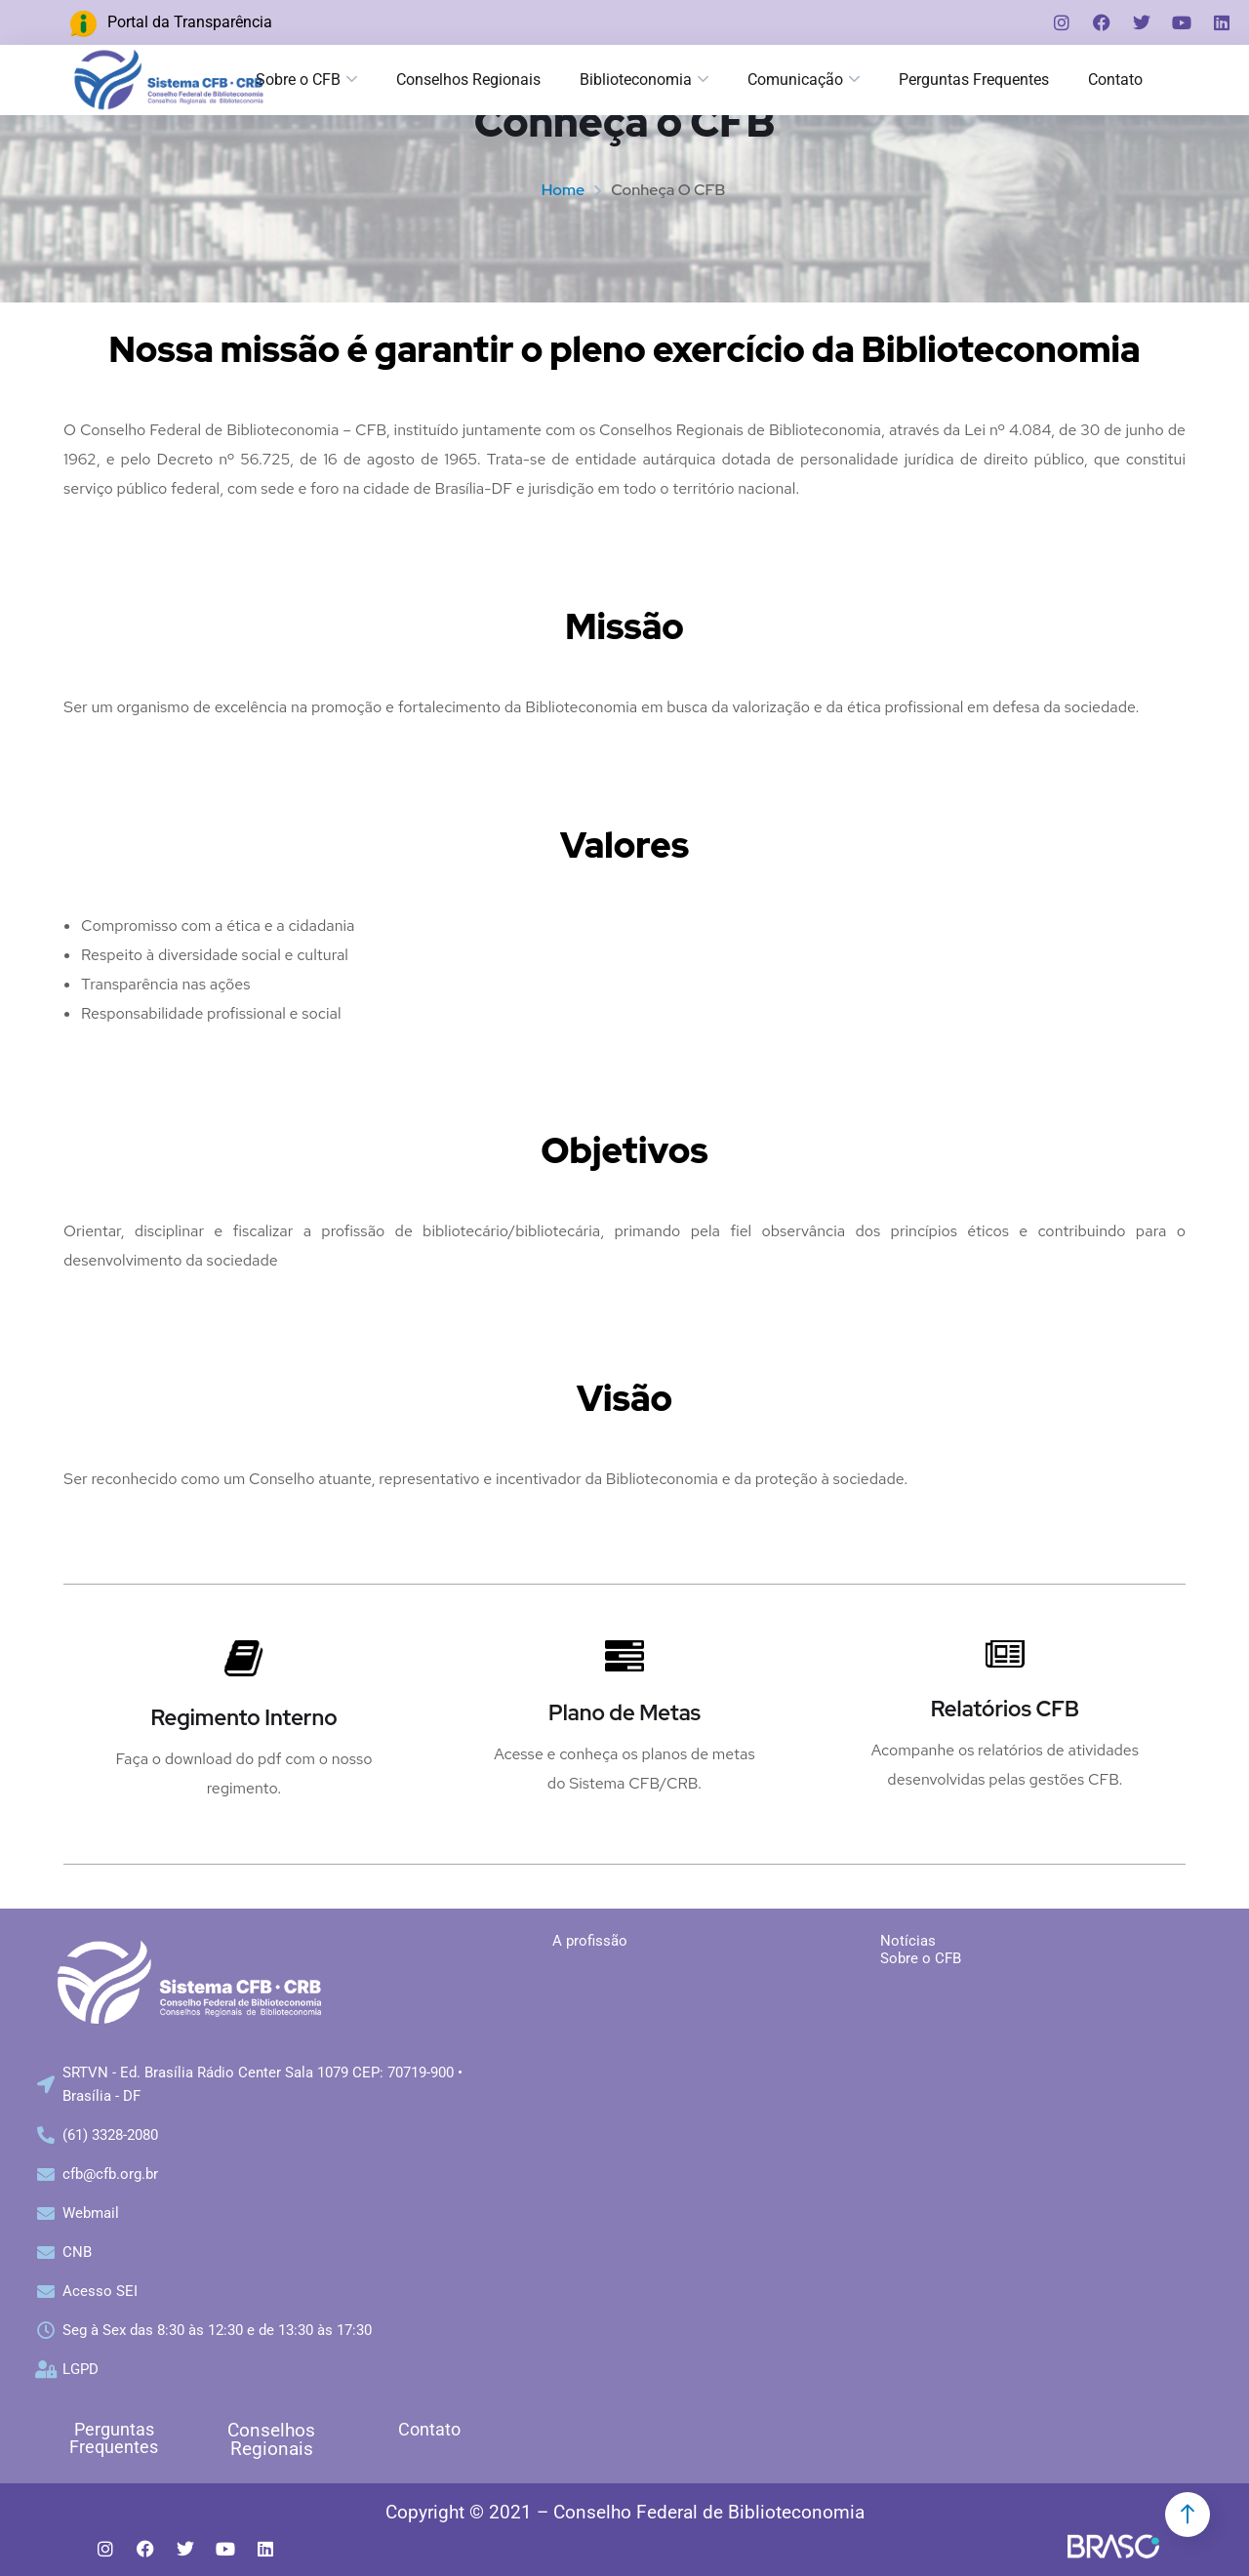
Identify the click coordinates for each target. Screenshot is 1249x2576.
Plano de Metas (624, 1713)
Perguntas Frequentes (974, 79)
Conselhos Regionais (468, 79)
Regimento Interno (243, 1718)
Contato (429, 2429)
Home (563, 190)
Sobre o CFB (298, 79)
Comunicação (795, 79)
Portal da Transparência (189, 22)
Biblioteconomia (636, 79)
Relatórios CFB (1005, 1709)
